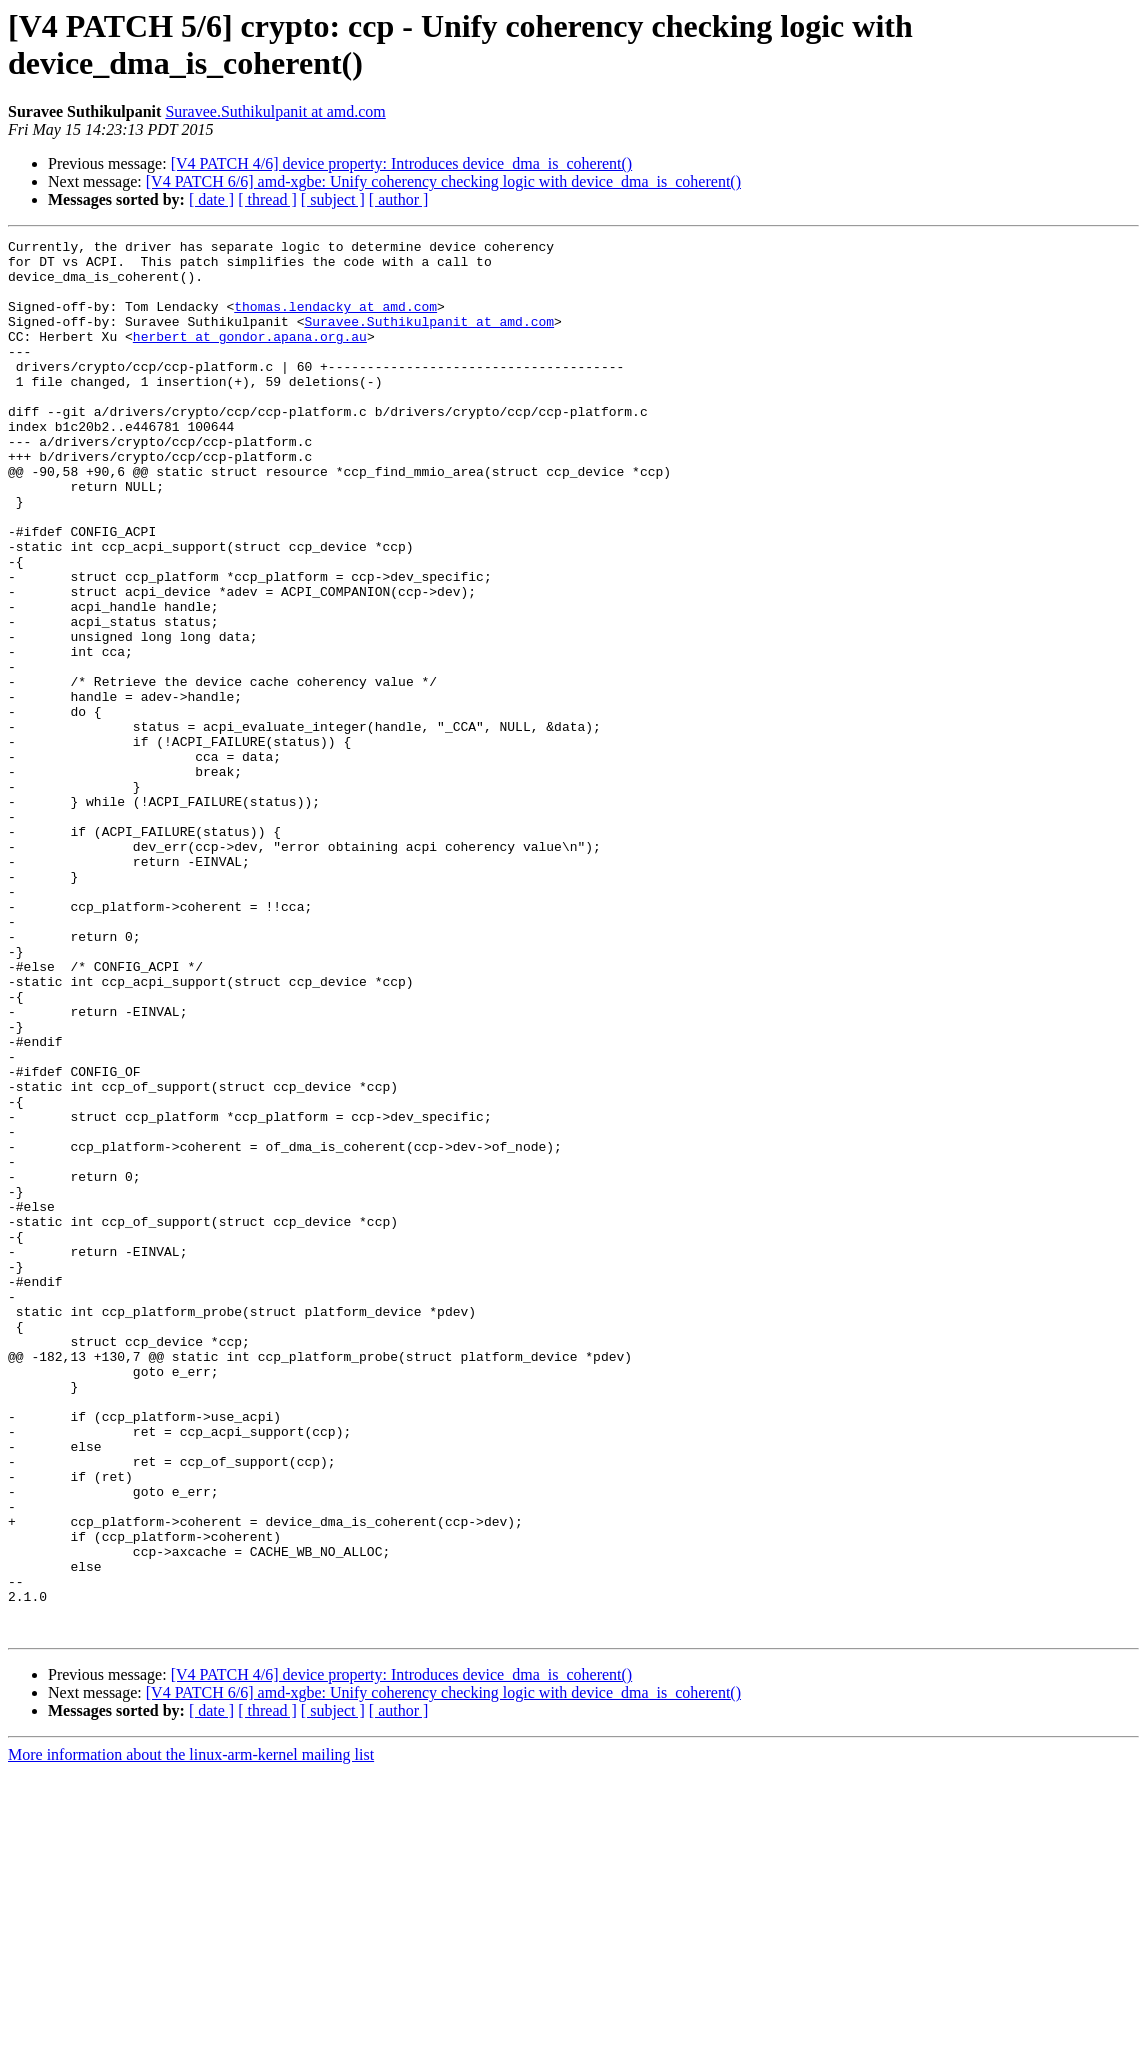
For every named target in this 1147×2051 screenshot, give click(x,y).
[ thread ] (267, 199)
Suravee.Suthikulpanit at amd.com (275, 111)
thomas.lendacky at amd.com (335, 321)
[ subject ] (333, 199)
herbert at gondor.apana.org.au (250, 357)
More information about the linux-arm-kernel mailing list (191, 2033)
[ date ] (211, 199)
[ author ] (399, 199)
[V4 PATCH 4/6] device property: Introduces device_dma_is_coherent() (402, 163)
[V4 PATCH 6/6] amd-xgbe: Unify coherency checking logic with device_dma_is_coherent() (443, 181)
